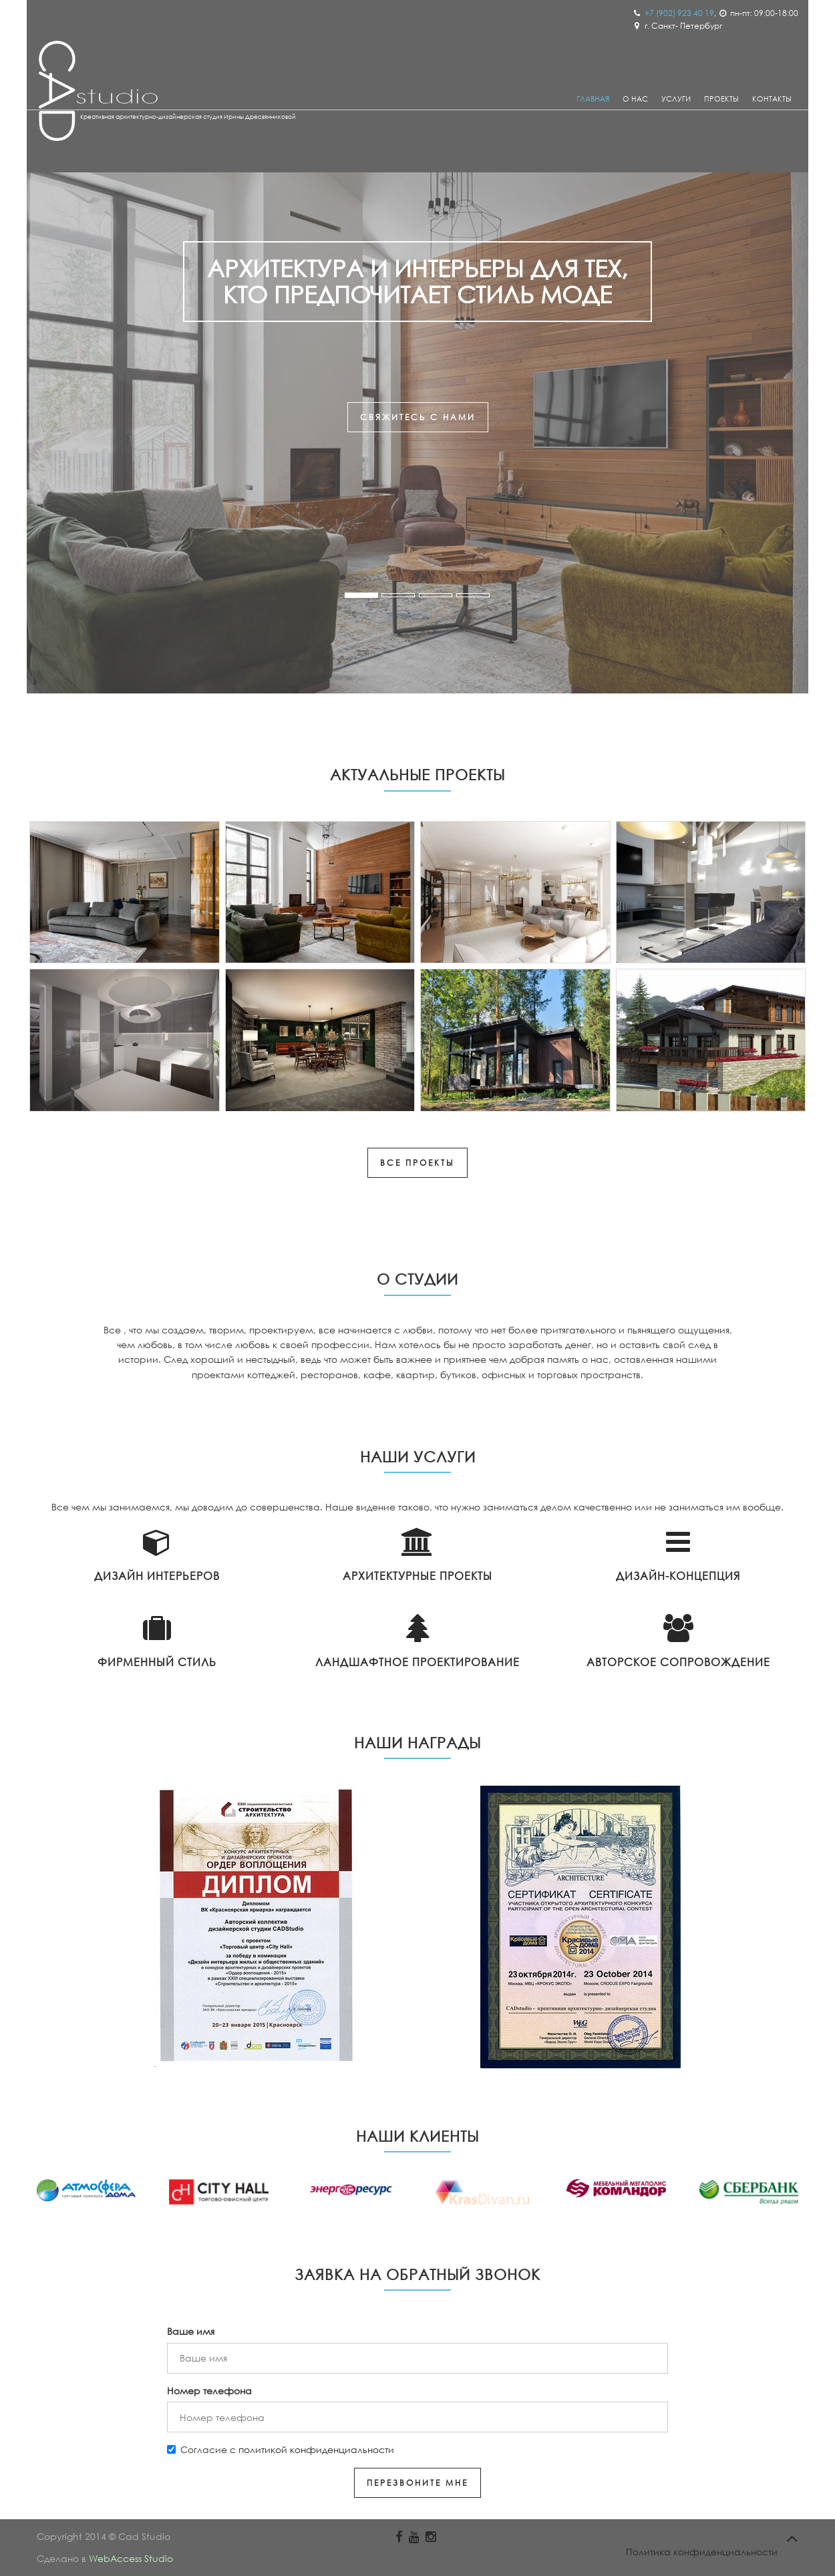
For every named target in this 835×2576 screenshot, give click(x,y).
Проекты (721, 99)
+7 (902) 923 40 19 (679, 13)
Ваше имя (190, 2331)
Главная (592, 99)
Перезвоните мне (417, 2482)
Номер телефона (209, 2390)
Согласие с (280, 2449)
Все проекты (417, 1162)
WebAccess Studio (131, 2558)
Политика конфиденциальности (702, 2551)
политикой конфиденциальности (316, 2449)
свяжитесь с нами (418, 417)
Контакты (772, 99)
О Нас (635, 99)
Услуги (676, 99)
